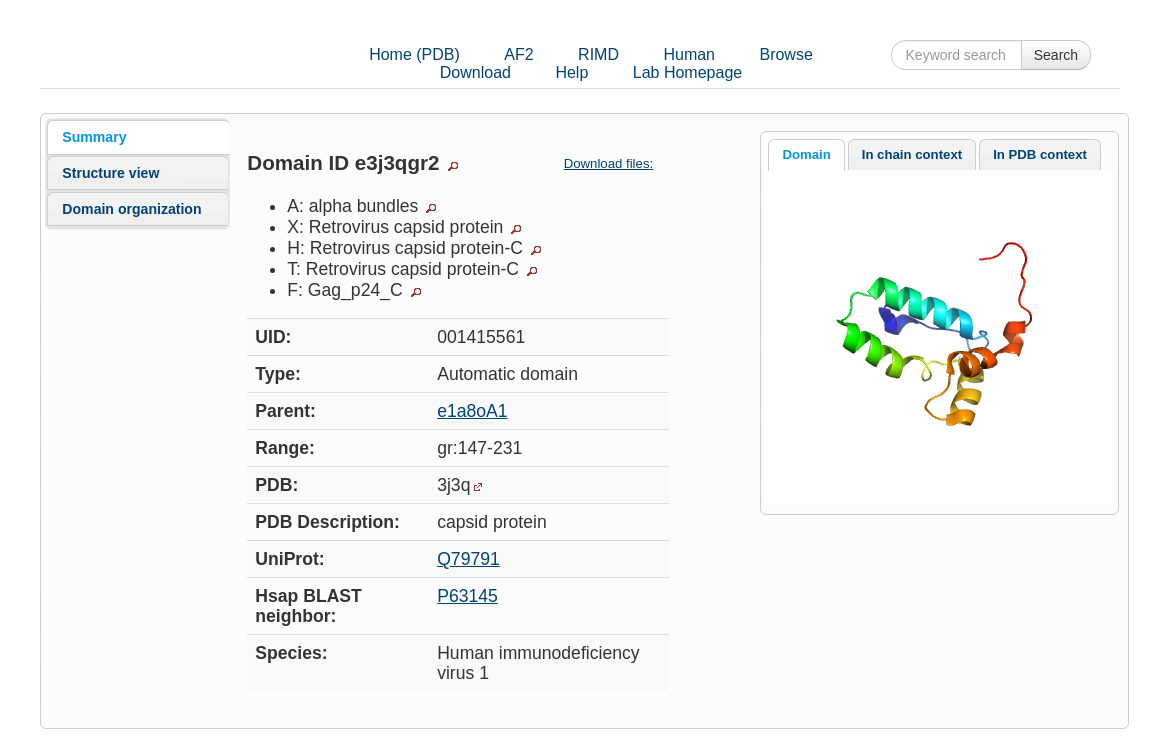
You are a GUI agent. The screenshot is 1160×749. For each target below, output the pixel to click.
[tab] (138, 137)
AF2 (518, 54)
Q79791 (468, 559)
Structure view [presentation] (110, 173)
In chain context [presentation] (912, 154)
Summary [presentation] (94, 137)
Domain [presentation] (806, 154)
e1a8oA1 (472, 411)
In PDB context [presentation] (1040, 154)
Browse (785, 54)
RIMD (598, 54)
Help (571, 72)
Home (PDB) (414, 54)
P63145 (467, 596)
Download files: (616, 163)
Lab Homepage (687, 72)
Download (475, 72)
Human (689, 54)
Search (1056, 55)
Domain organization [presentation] (131, 209)
